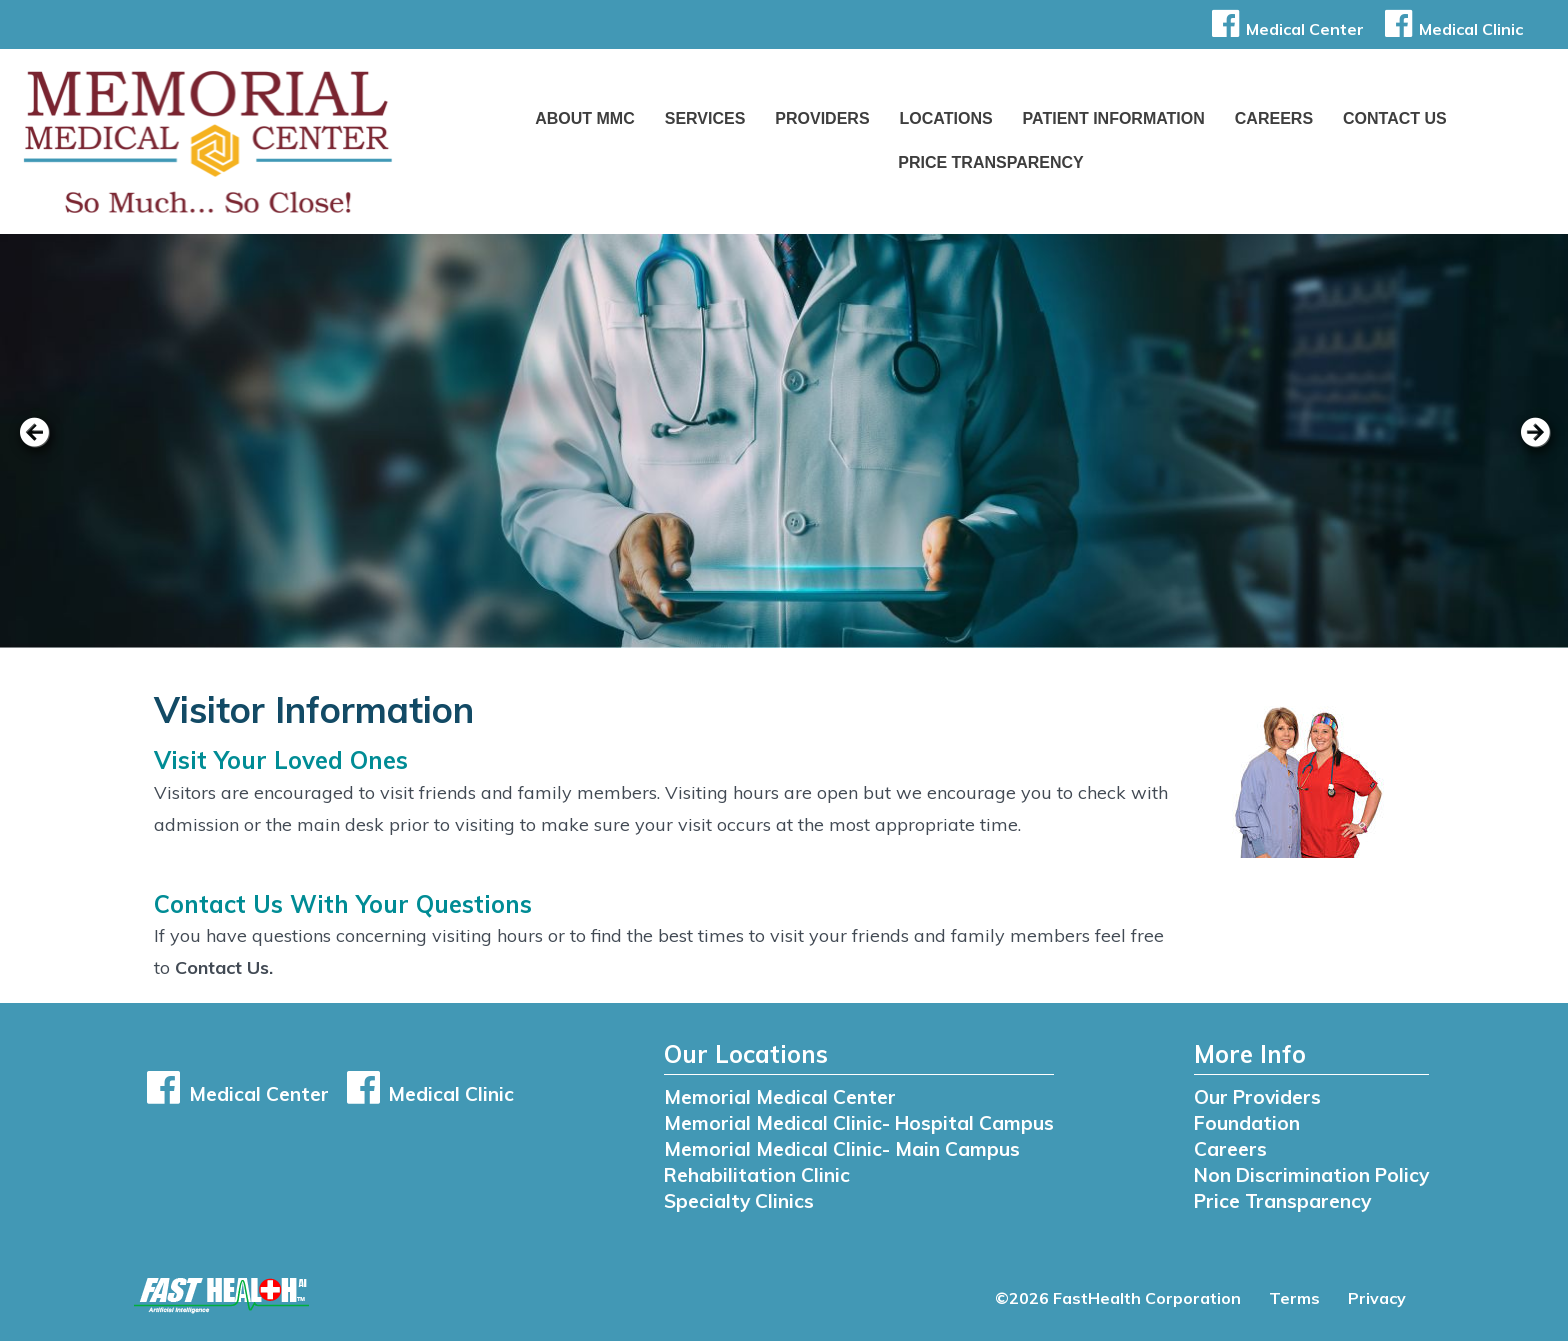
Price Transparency (991, 162)
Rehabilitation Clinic (757, 1175)
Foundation (1247, 1123)
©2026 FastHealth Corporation (1118, 1298)
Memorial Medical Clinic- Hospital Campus (859, 1123)
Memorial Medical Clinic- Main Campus (842, 1149)
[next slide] (1523, 446)
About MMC (585, 118)
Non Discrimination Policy (1311, 1175)
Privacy (1377, 1298)
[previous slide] (45, 446)
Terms (1294, 1298)
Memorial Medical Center (780, 1097)
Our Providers (1257, 1097)
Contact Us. (224, 967)
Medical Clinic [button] (1450, 29)
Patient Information (1114, 118)
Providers (822, 118)
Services (705, 118)
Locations (946, 118)
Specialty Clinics (739, 1201)
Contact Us (1395, 118)
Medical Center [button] (1284, 29)
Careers (1274, 118)
